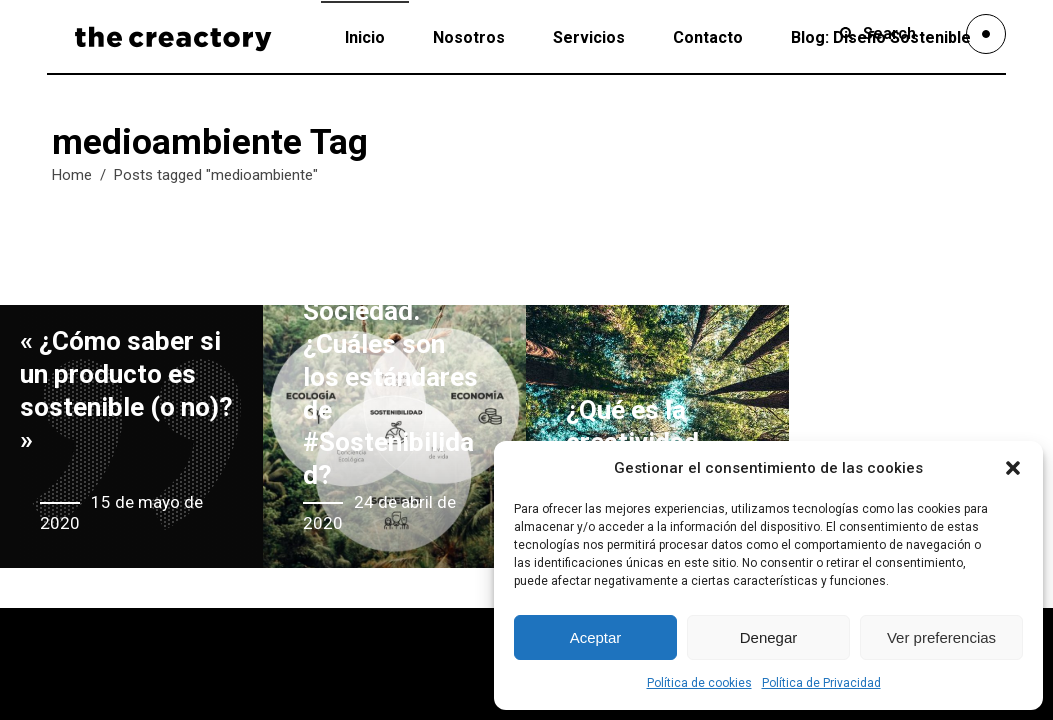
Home (72, 175)
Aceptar (596, 637)
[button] (1013, 468)
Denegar (769, 637)
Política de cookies (699, 683)
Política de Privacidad (821, 683)
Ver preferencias (941, 637)
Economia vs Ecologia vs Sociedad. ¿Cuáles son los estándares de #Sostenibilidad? (390, 360)
